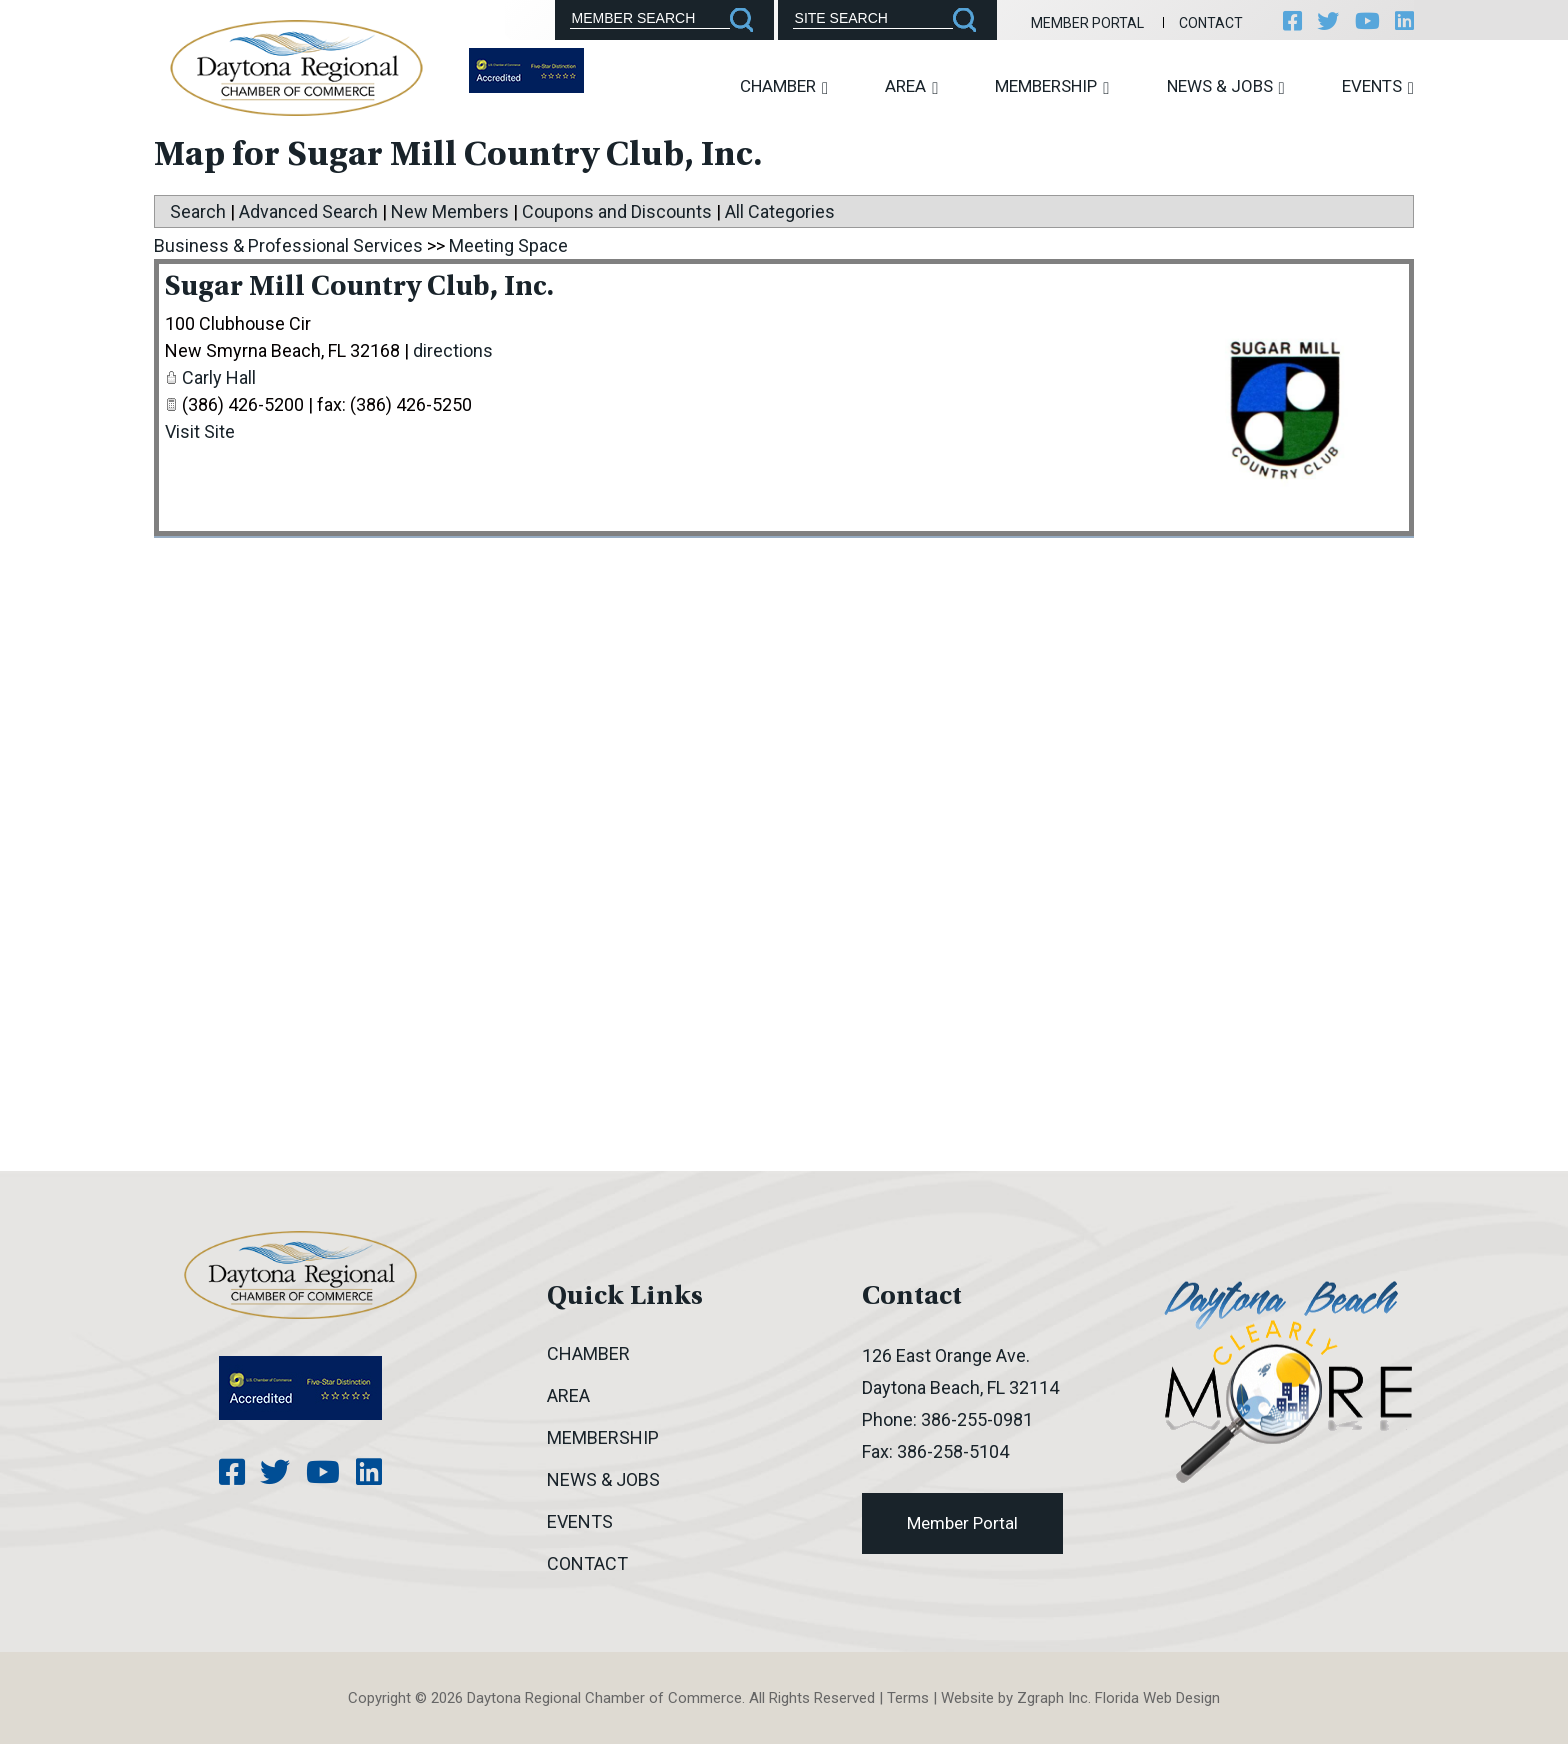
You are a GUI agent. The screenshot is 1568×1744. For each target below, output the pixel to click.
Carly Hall (219, 377)
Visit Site (200, 431)
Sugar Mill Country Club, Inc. (364, 288)
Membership (1052, 86)
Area (911, 86)
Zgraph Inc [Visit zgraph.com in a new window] (1052, 1698)
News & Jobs (1226, 86)
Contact (1208, 23)
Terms (908, 1698)
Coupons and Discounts (617, 211)
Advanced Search (308, 211)
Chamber (784, 86)
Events (1378, 86)
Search (198, 211)
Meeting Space (508, 245)
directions (453, 350)
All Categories (780, 211)
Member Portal (1084, 23)
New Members (450, 211)
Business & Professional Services (288, 245)
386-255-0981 (977, 1419)
